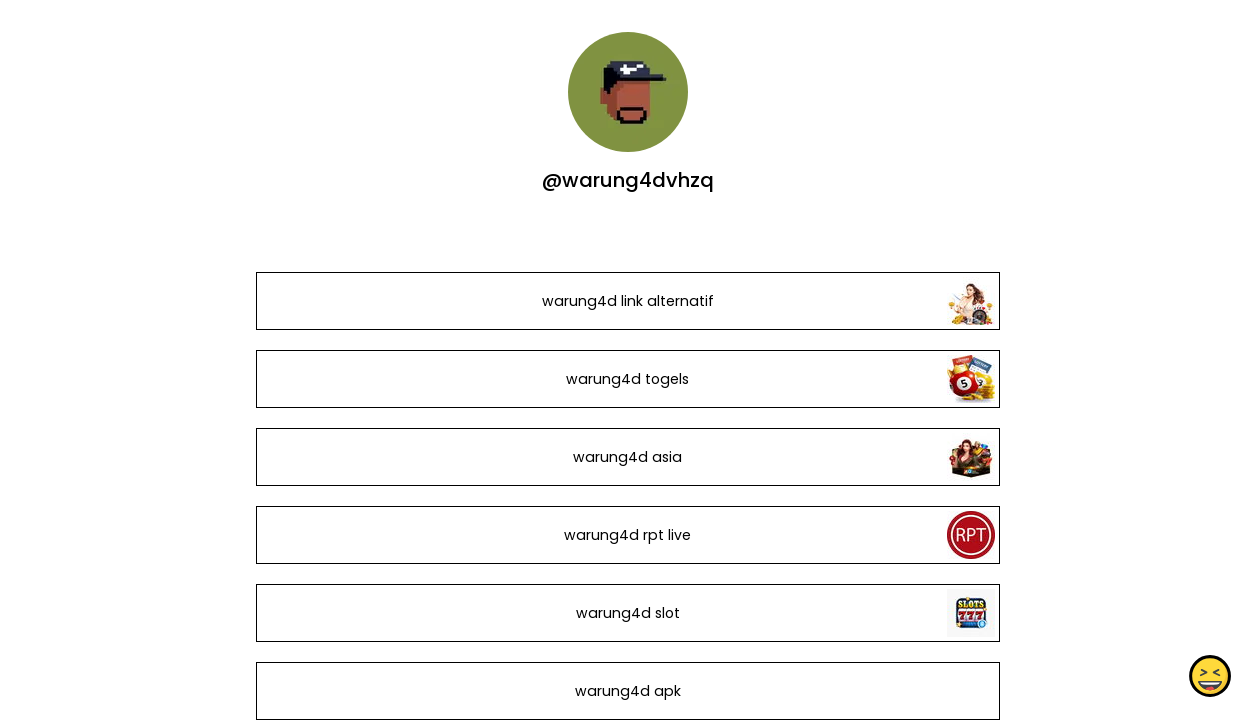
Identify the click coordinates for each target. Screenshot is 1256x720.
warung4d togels (627, 379)
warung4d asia (627, 457)
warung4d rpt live (627, 535)
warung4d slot (628, 613)
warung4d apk (628, 691)
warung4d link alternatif (628, 301)
